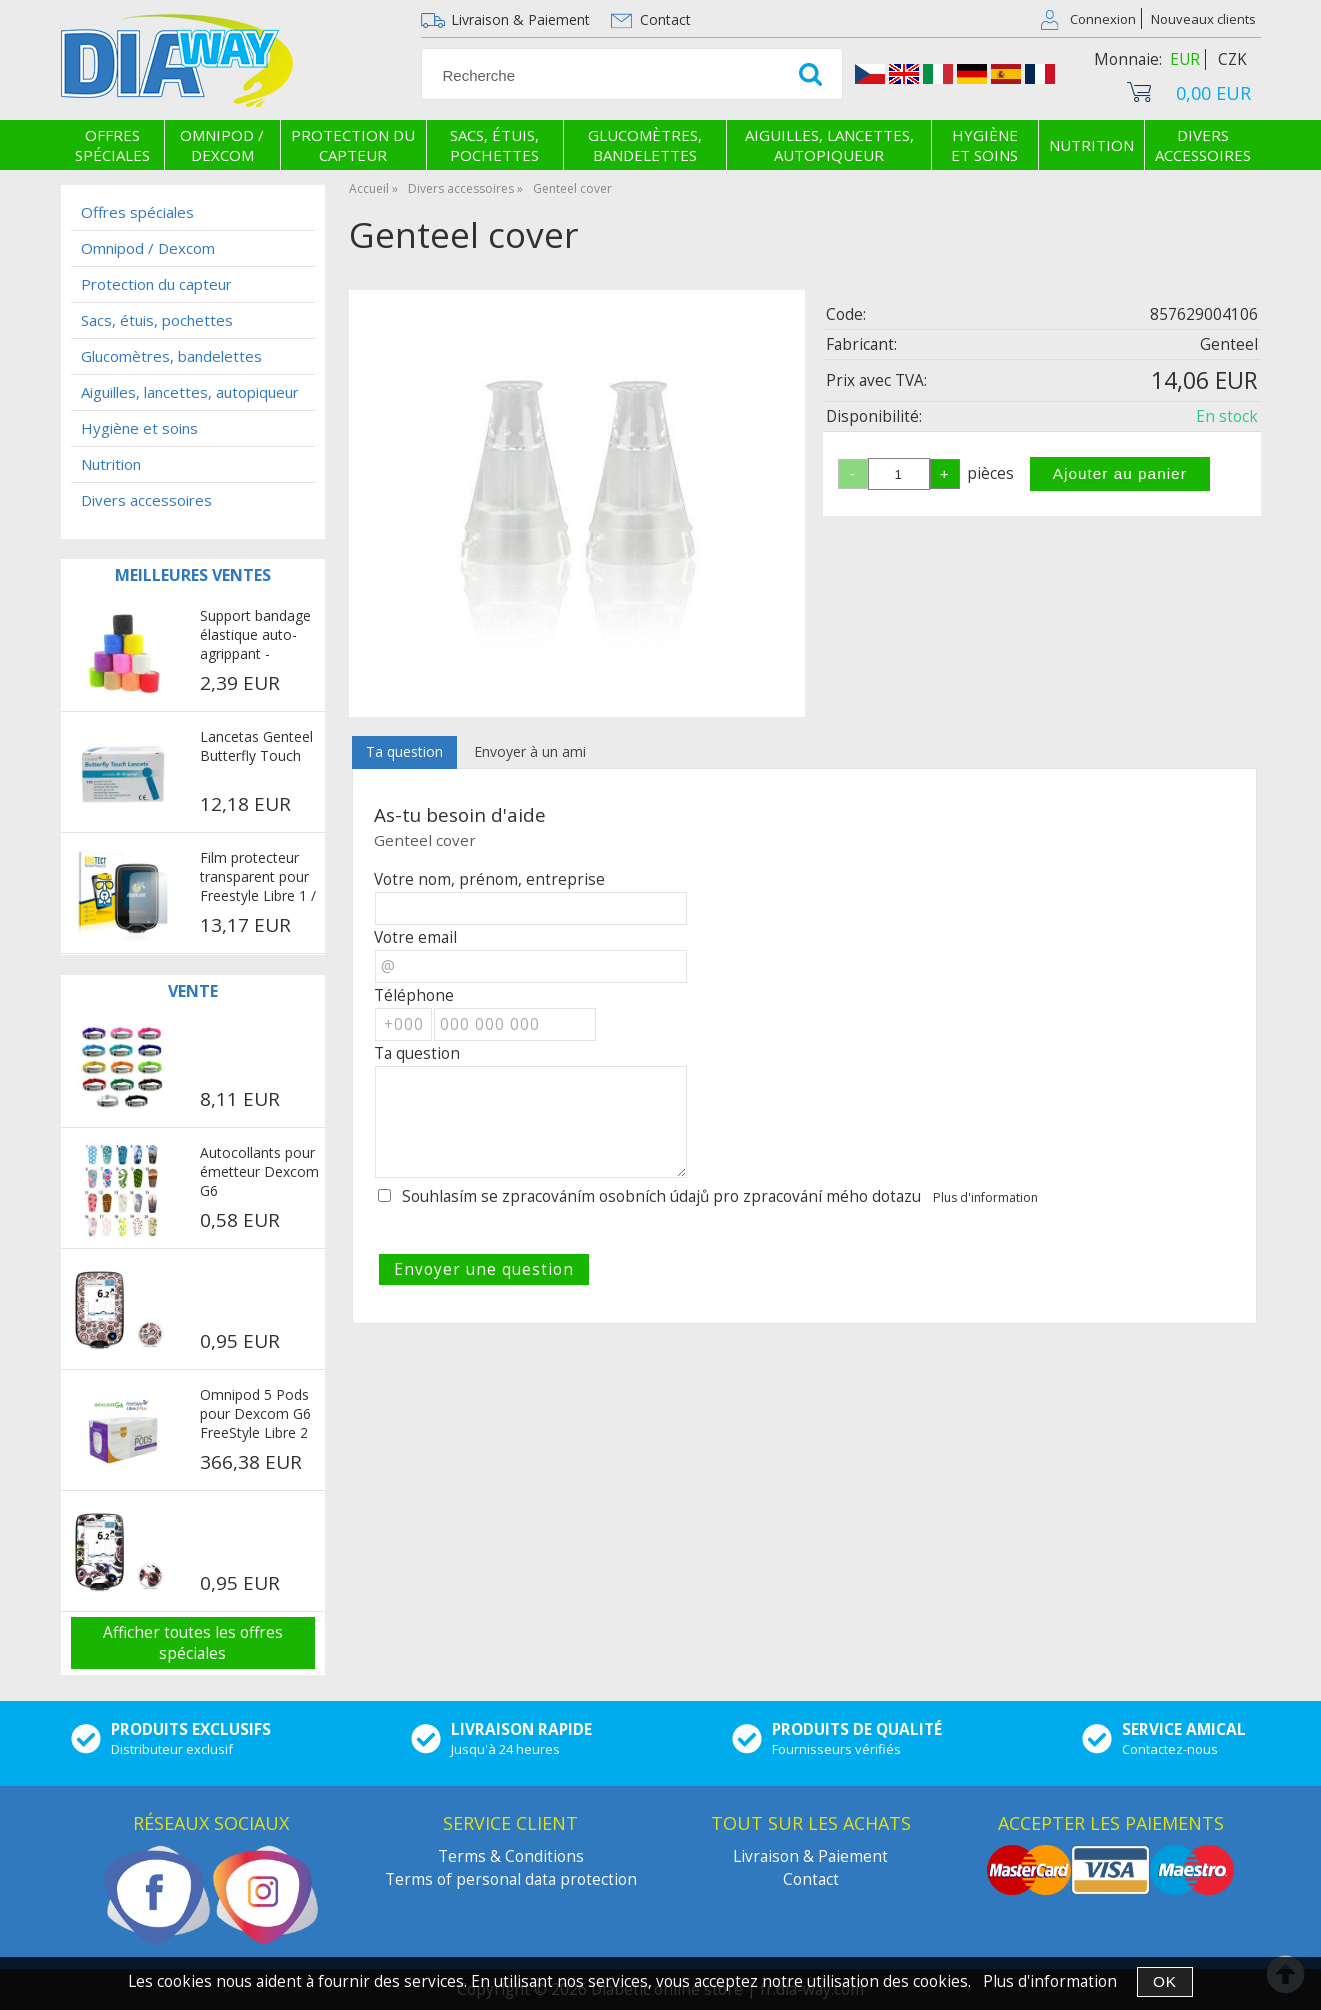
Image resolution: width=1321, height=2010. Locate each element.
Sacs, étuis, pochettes (494, 145)
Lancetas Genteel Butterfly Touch (256, 746)
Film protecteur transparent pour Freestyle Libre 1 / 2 (258, 878)
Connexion (1103, 19)
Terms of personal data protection (511, 1879)
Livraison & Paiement (520, 19)
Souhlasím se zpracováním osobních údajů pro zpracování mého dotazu (661, 1196)
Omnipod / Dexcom (222, 145)
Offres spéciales (112, 145)
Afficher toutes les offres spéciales (193, 1643)
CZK (1232, 59)
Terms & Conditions (511, 1856)
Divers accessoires (1203, 145)
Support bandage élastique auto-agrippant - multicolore (255, 636)
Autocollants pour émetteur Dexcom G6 (259, 1171)
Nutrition (1091, 145)
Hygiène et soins (984, 145)
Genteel (1229, 344)
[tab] (404, 752)
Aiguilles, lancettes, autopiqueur (829, 145)
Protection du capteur (353, 145)
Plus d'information (985, 1197)
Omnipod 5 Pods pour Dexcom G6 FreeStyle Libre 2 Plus (255, 1415)
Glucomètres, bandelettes (645, 145)
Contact (665, 19)
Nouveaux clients (1203, 19)
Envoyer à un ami (530, 751)
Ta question (404, 751)
